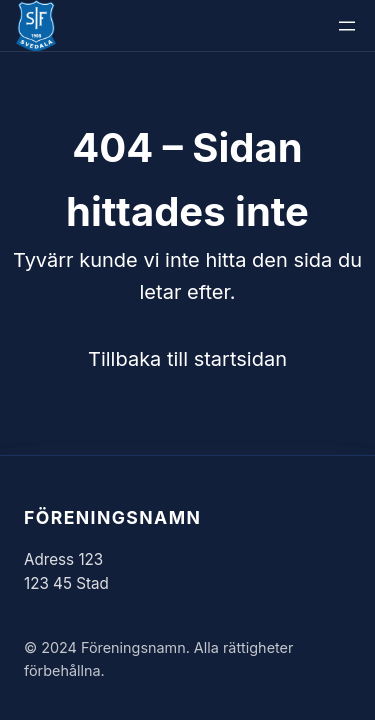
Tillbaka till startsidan (187, 359)
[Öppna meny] (347, 26)
